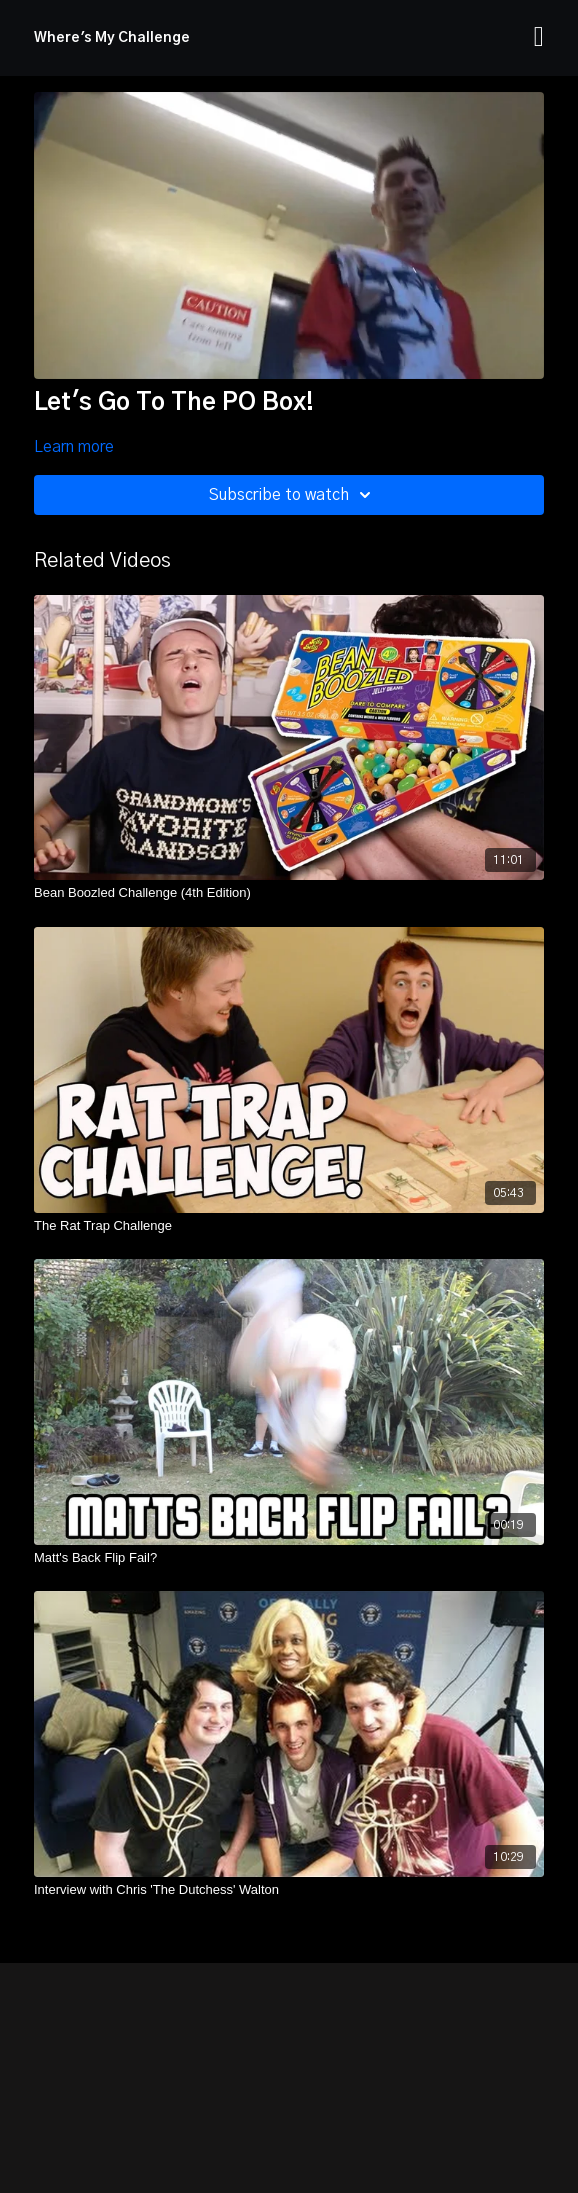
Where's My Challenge (112, 38)
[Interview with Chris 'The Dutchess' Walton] (289, 1890)
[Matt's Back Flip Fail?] (289, 1558)
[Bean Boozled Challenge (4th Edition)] (289, 893)
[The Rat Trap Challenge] (289, 1226)
